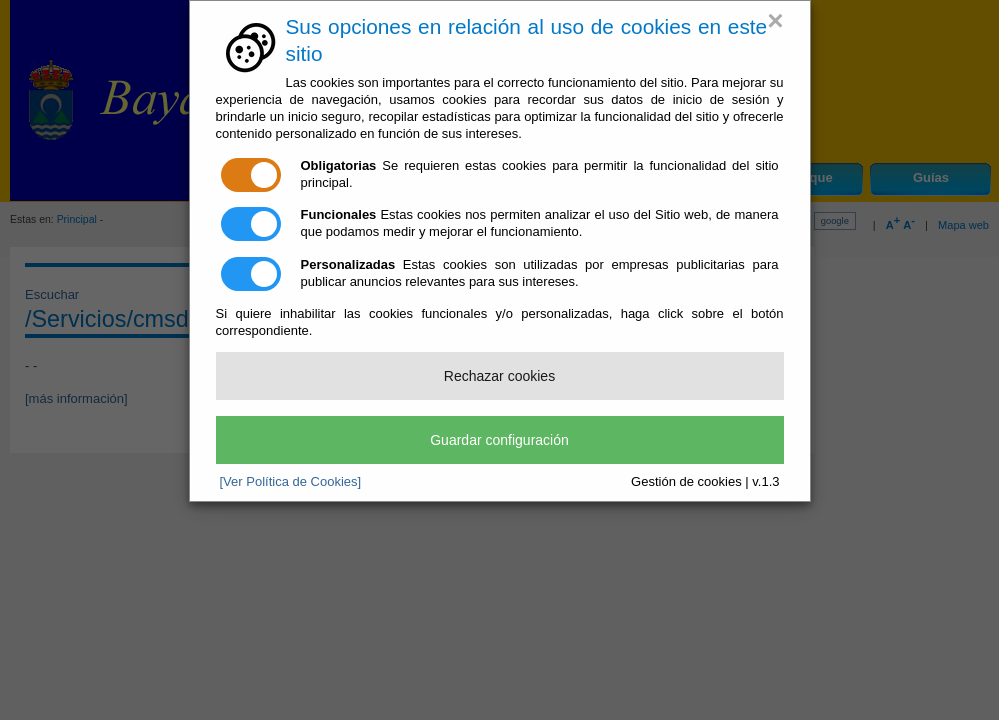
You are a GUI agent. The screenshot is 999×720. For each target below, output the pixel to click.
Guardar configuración (499, 440)
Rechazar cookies (499, 376)
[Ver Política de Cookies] (291, 481)
